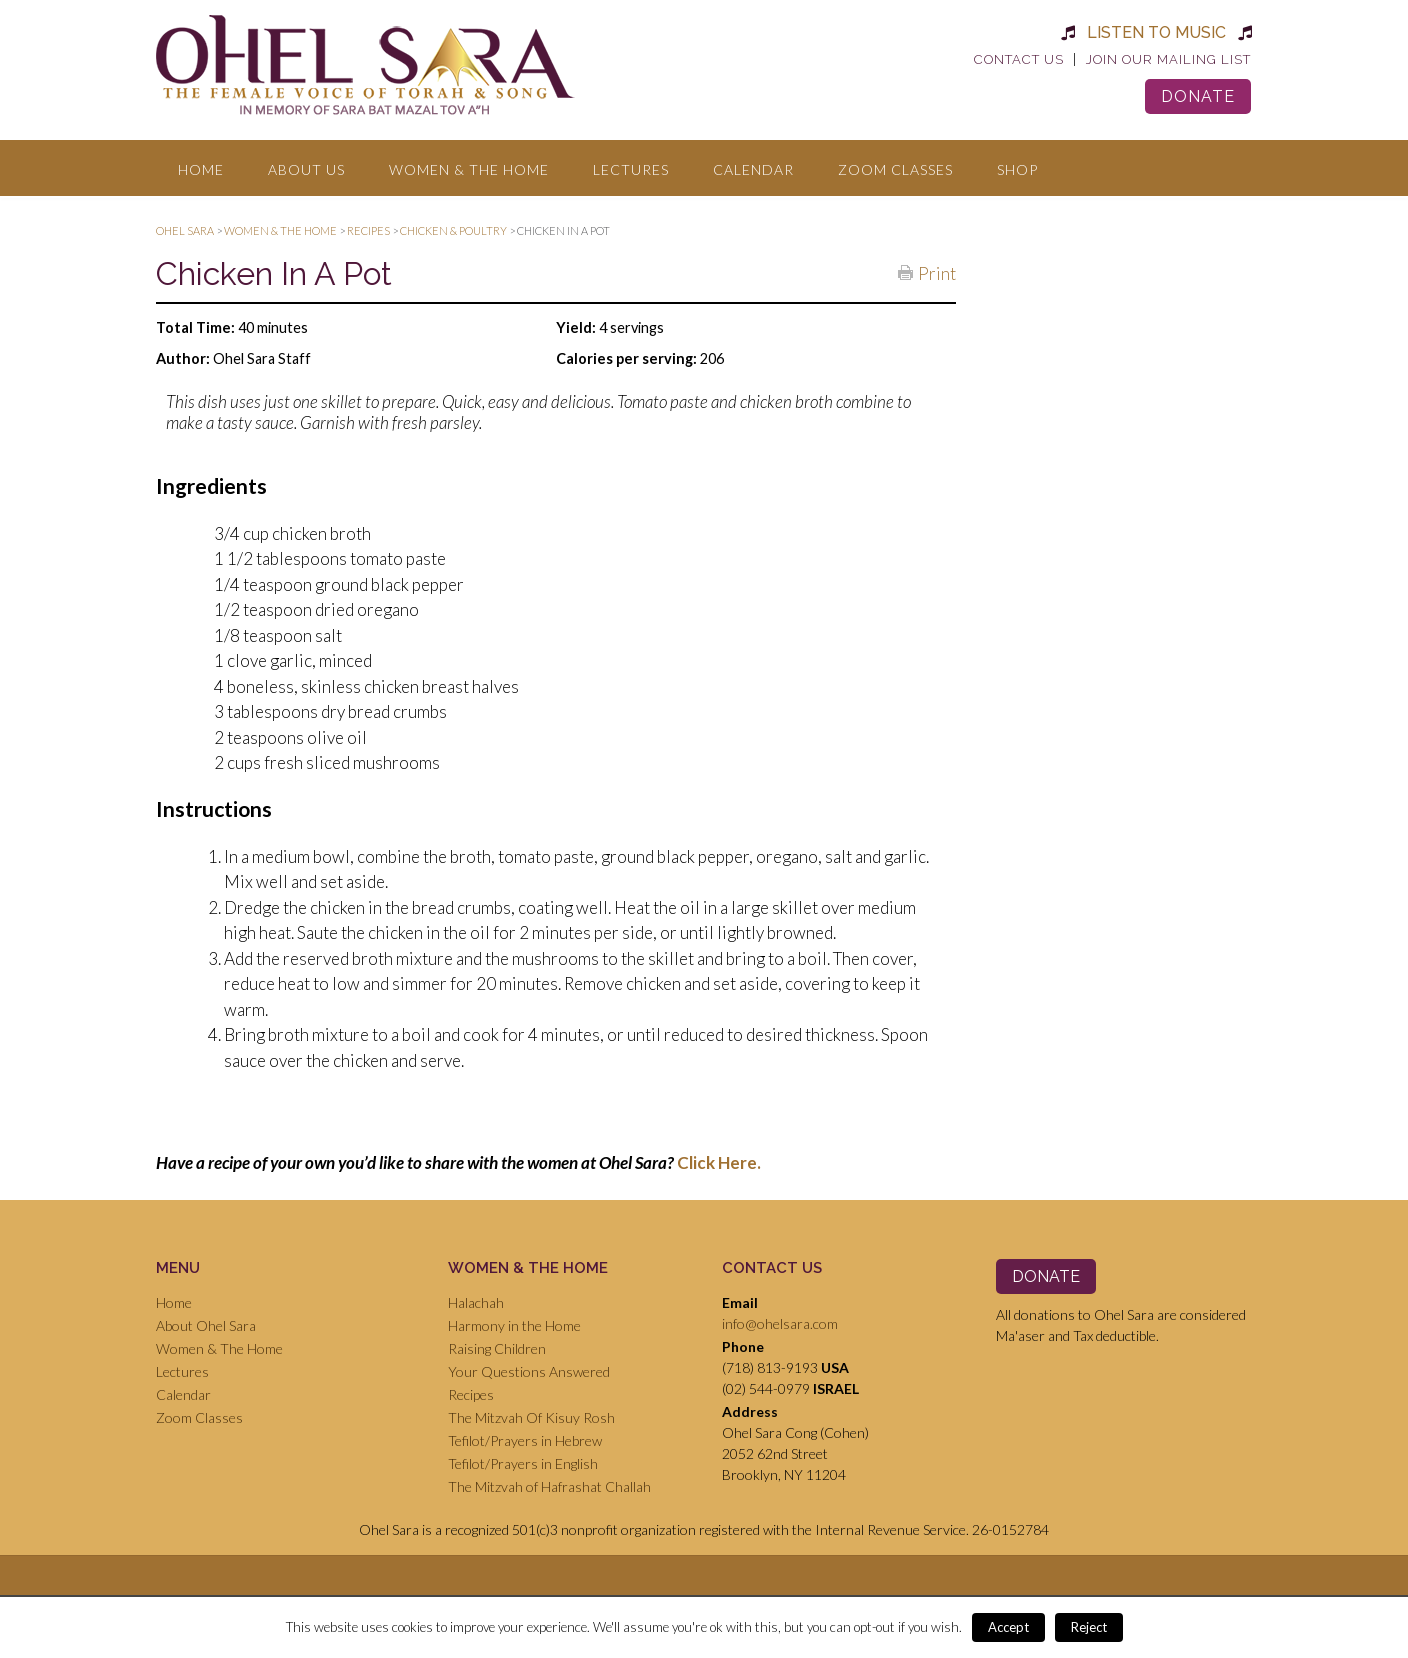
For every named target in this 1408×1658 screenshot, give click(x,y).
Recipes (471, 1394)
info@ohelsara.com (780, 1323)
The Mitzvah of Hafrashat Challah (549, 1486)
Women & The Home (469, 169)
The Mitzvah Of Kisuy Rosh (531, 1417)
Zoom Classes (895, 169)
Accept (1008, 1627)
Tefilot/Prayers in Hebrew (525, 1440)
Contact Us (1019, 59)
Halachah (476, 1302)
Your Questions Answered (529, 1371)
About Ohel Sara (206, 1325)
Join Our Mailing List (1168, 59)
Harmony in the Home (514, 1325)
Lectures (631, 169)
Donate (1198, 96)
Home (201, 169)
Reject (1089, 1627)
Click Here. (719, 1162)
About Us (306, 169)
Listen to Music (1156, 32)
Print (937, 272)
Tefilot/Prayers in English (523, 1463)
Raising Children (497, 1348)
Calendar (753, 169)
